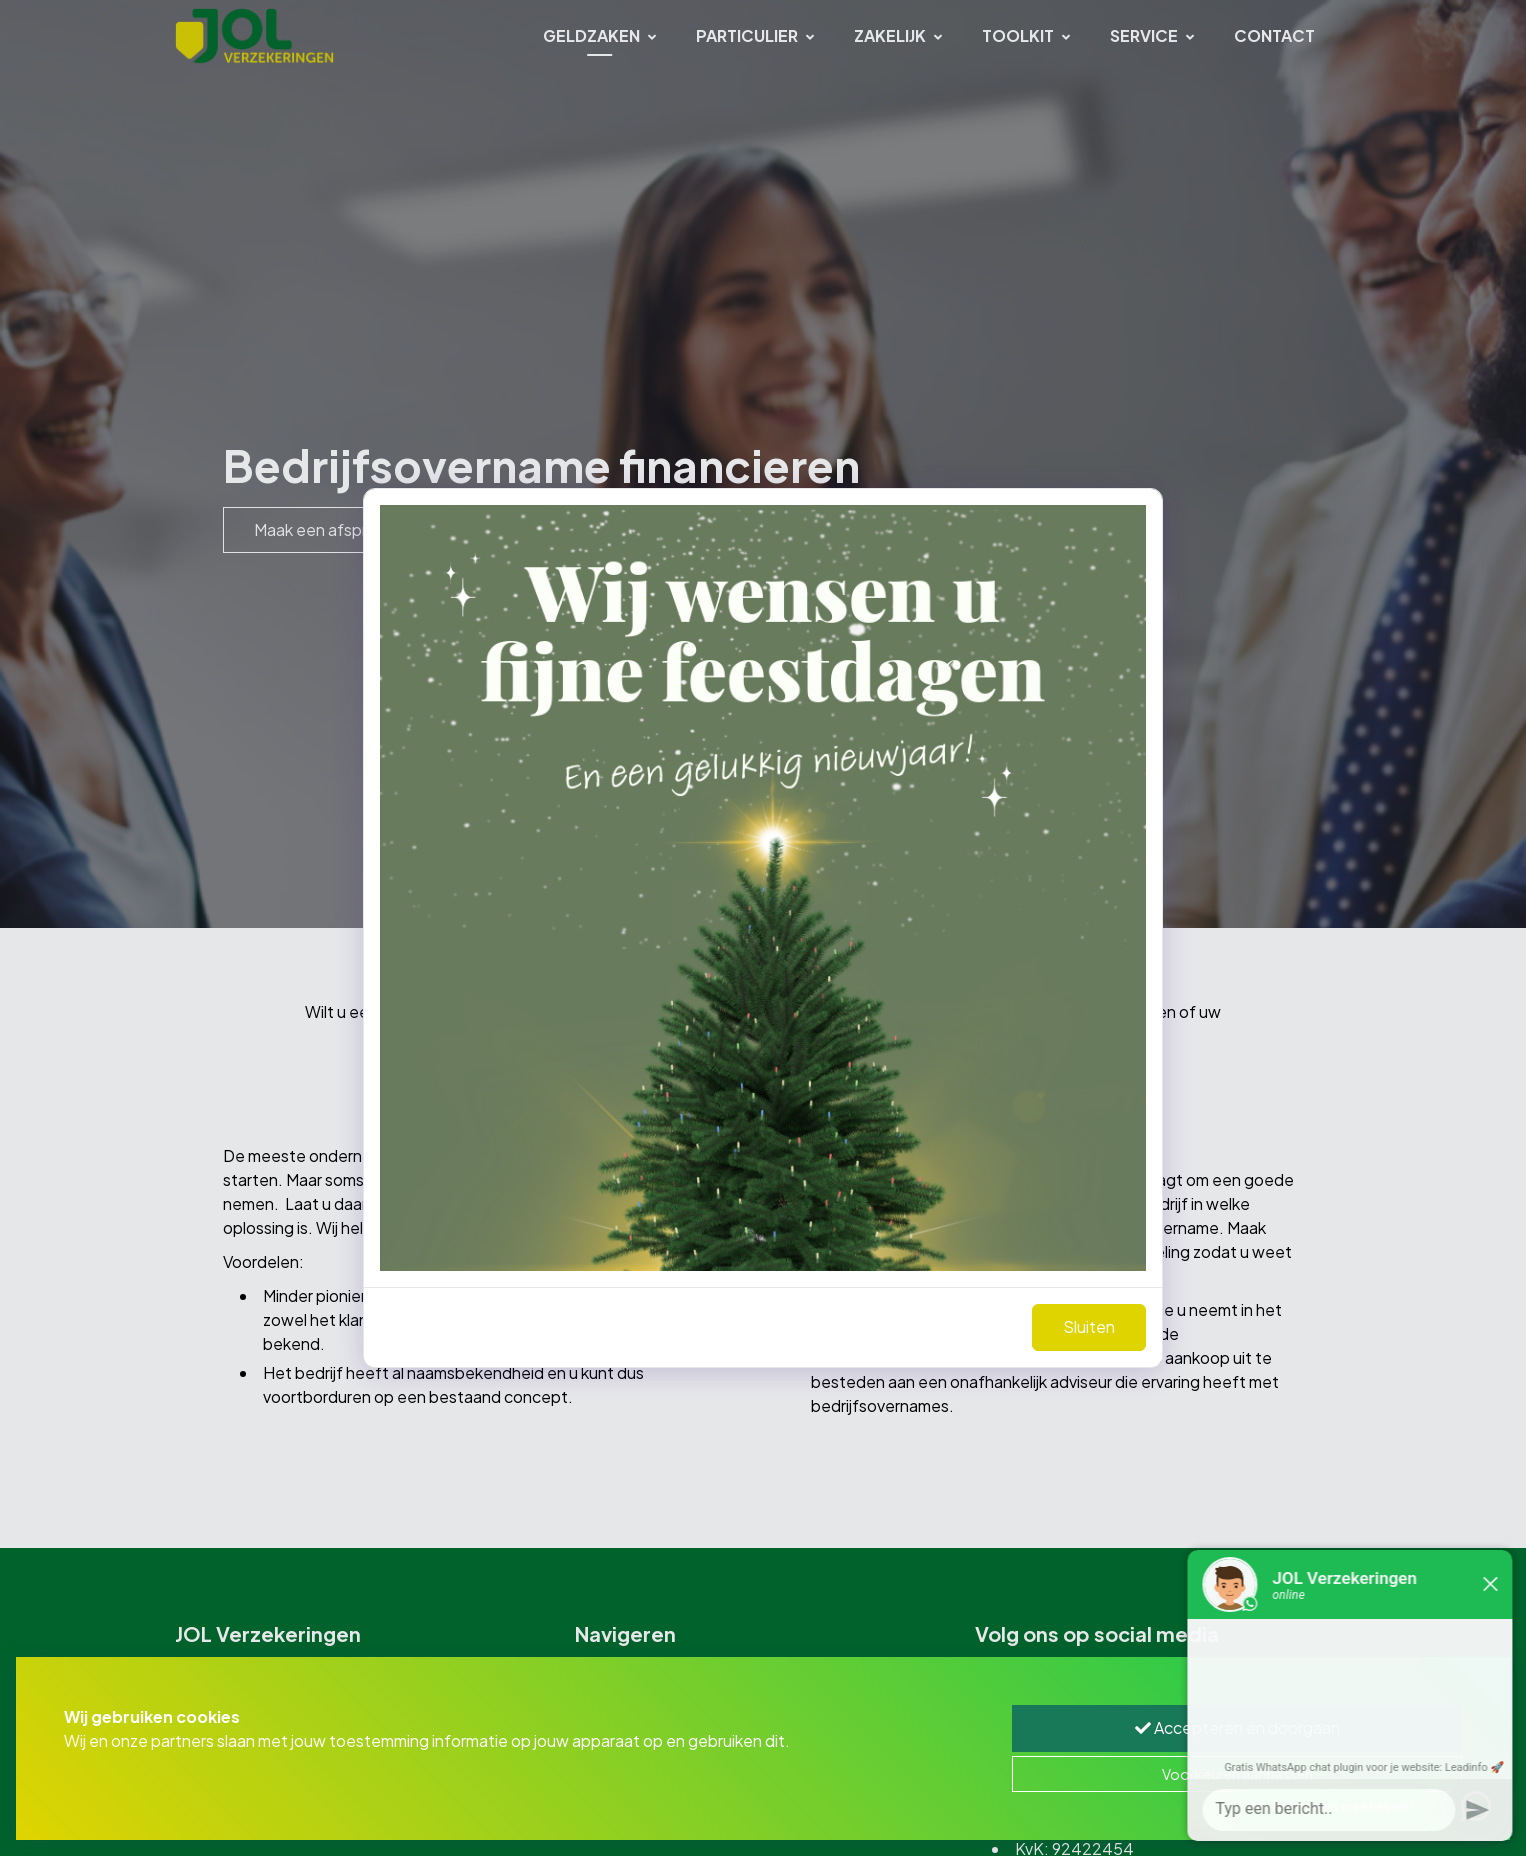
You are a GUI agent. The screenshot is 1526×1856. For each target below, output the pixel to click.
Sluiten (1089, 1326)
